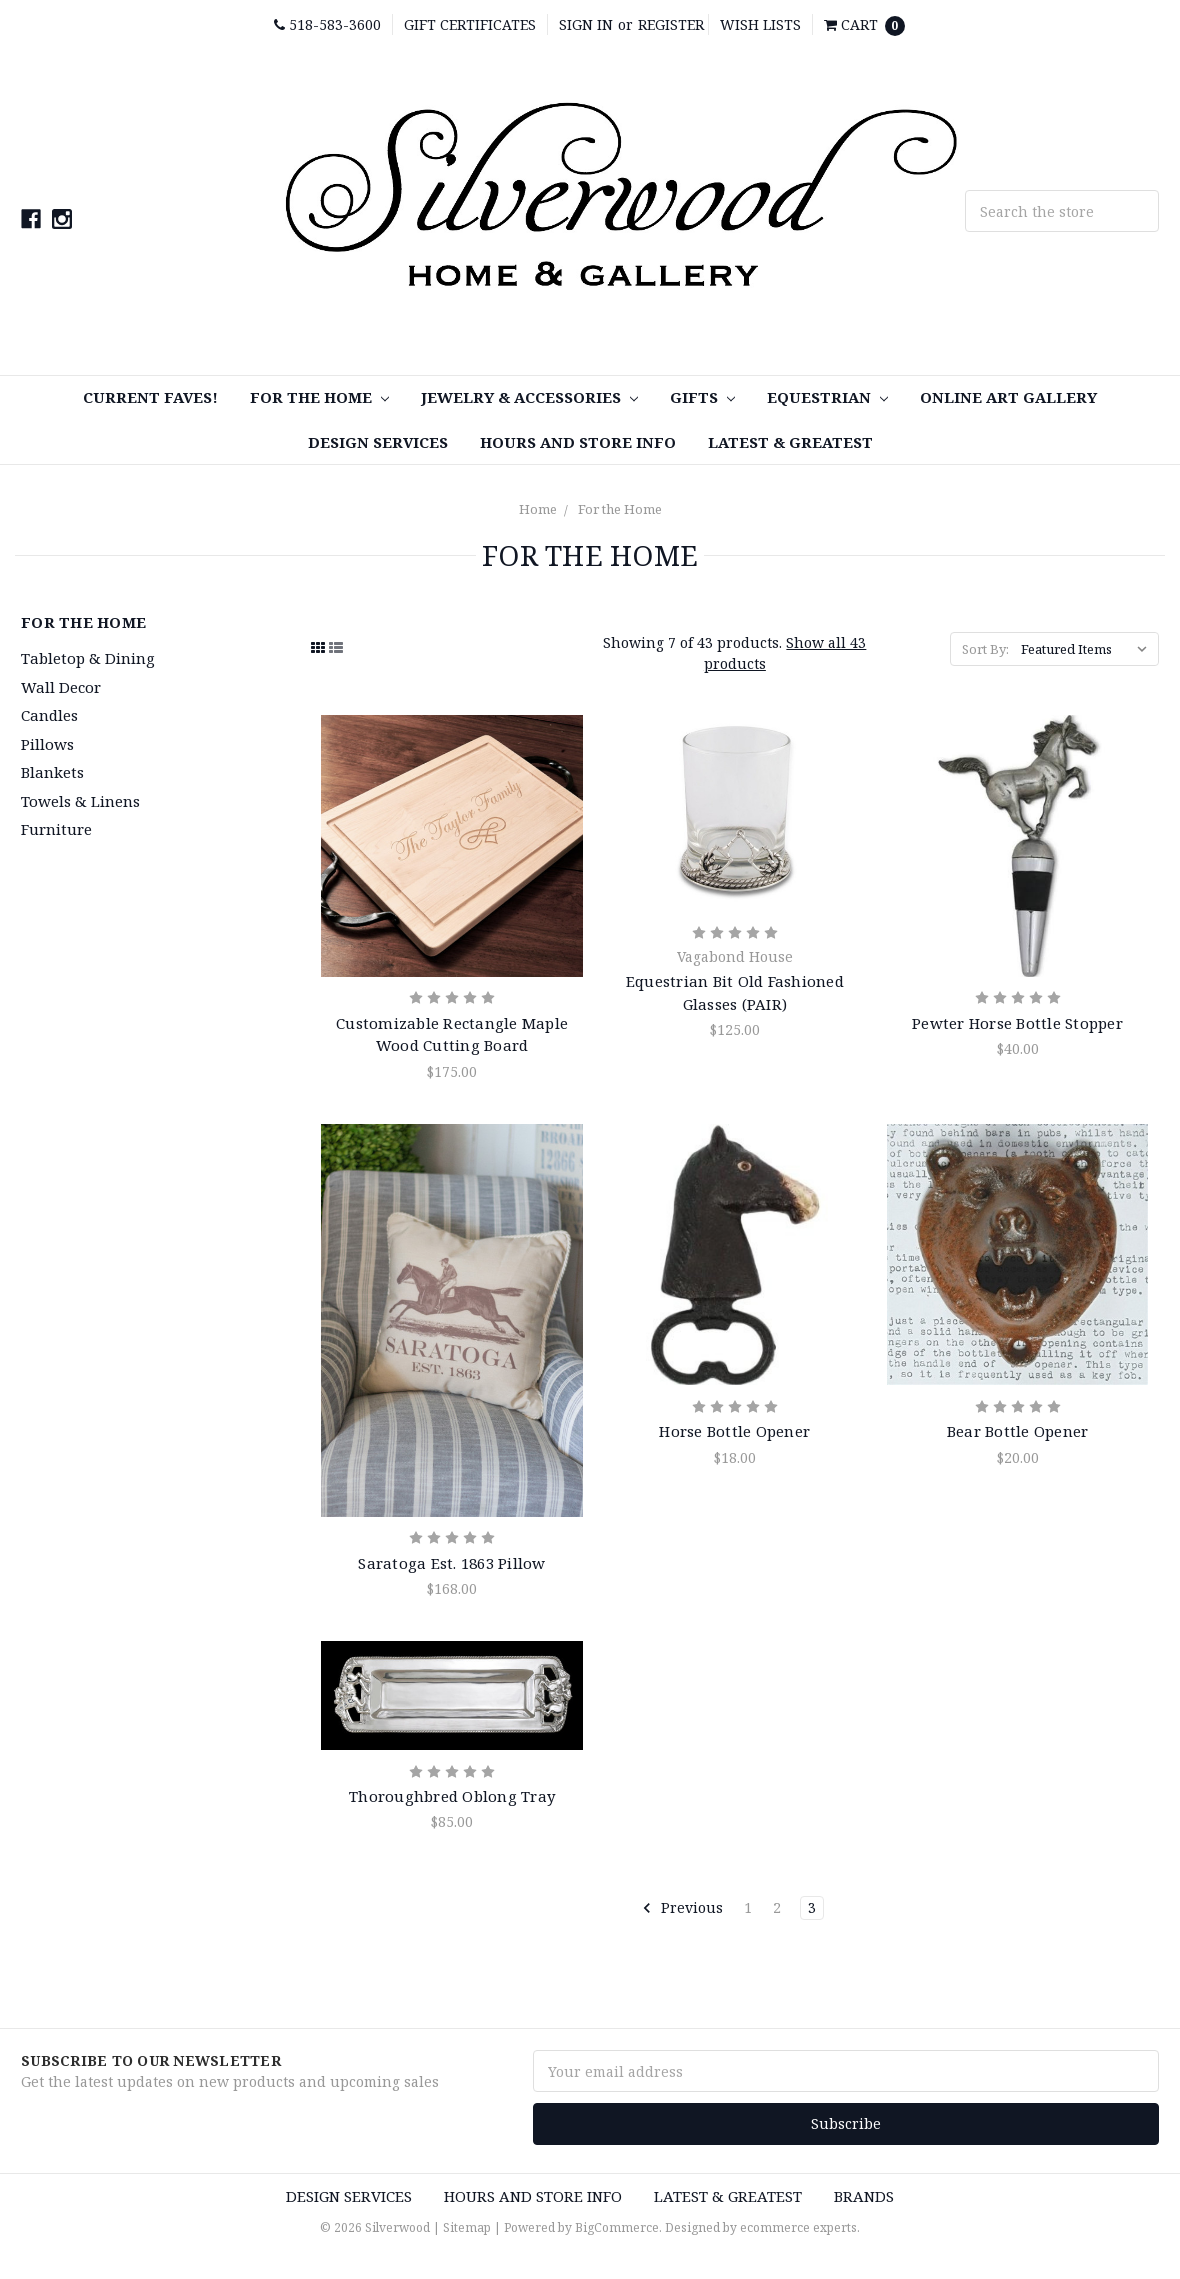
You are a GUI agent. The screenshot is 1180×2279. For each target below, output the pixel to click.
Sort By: (985, 649)
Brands (864, 2196)
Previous (682, 1908)
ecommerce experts (798, 2227)
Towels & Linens (80, 801)
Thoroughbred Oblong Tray (452, 1796)
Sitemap (467, 2227)
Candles (49, 715)
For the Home (319, 397)
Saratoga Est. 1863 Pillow (451, 1563)
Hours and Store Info (578, 442)
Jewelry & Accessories (529, 397)
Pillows (47, 744)
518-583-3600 (327, 24)
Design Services (378, 442)
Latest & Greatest (790, 442)
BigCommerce (617, 2227)
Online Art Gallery (1008, 397)
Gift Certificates (470, 24)
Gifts (702, 397)
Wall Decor (61, 687)
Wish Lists (760, 24)
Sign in (586, 24)
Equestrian (827, 397)
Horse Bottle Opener (734, 1431)
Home (538, 509)
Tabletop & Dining (88, 658)
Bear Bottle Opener (1018, 1431)
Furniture (56, 829)
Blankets (52, 772)
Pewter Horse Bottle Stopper (1017, 1023)
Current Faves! (150, 397)
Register (671, 24)
